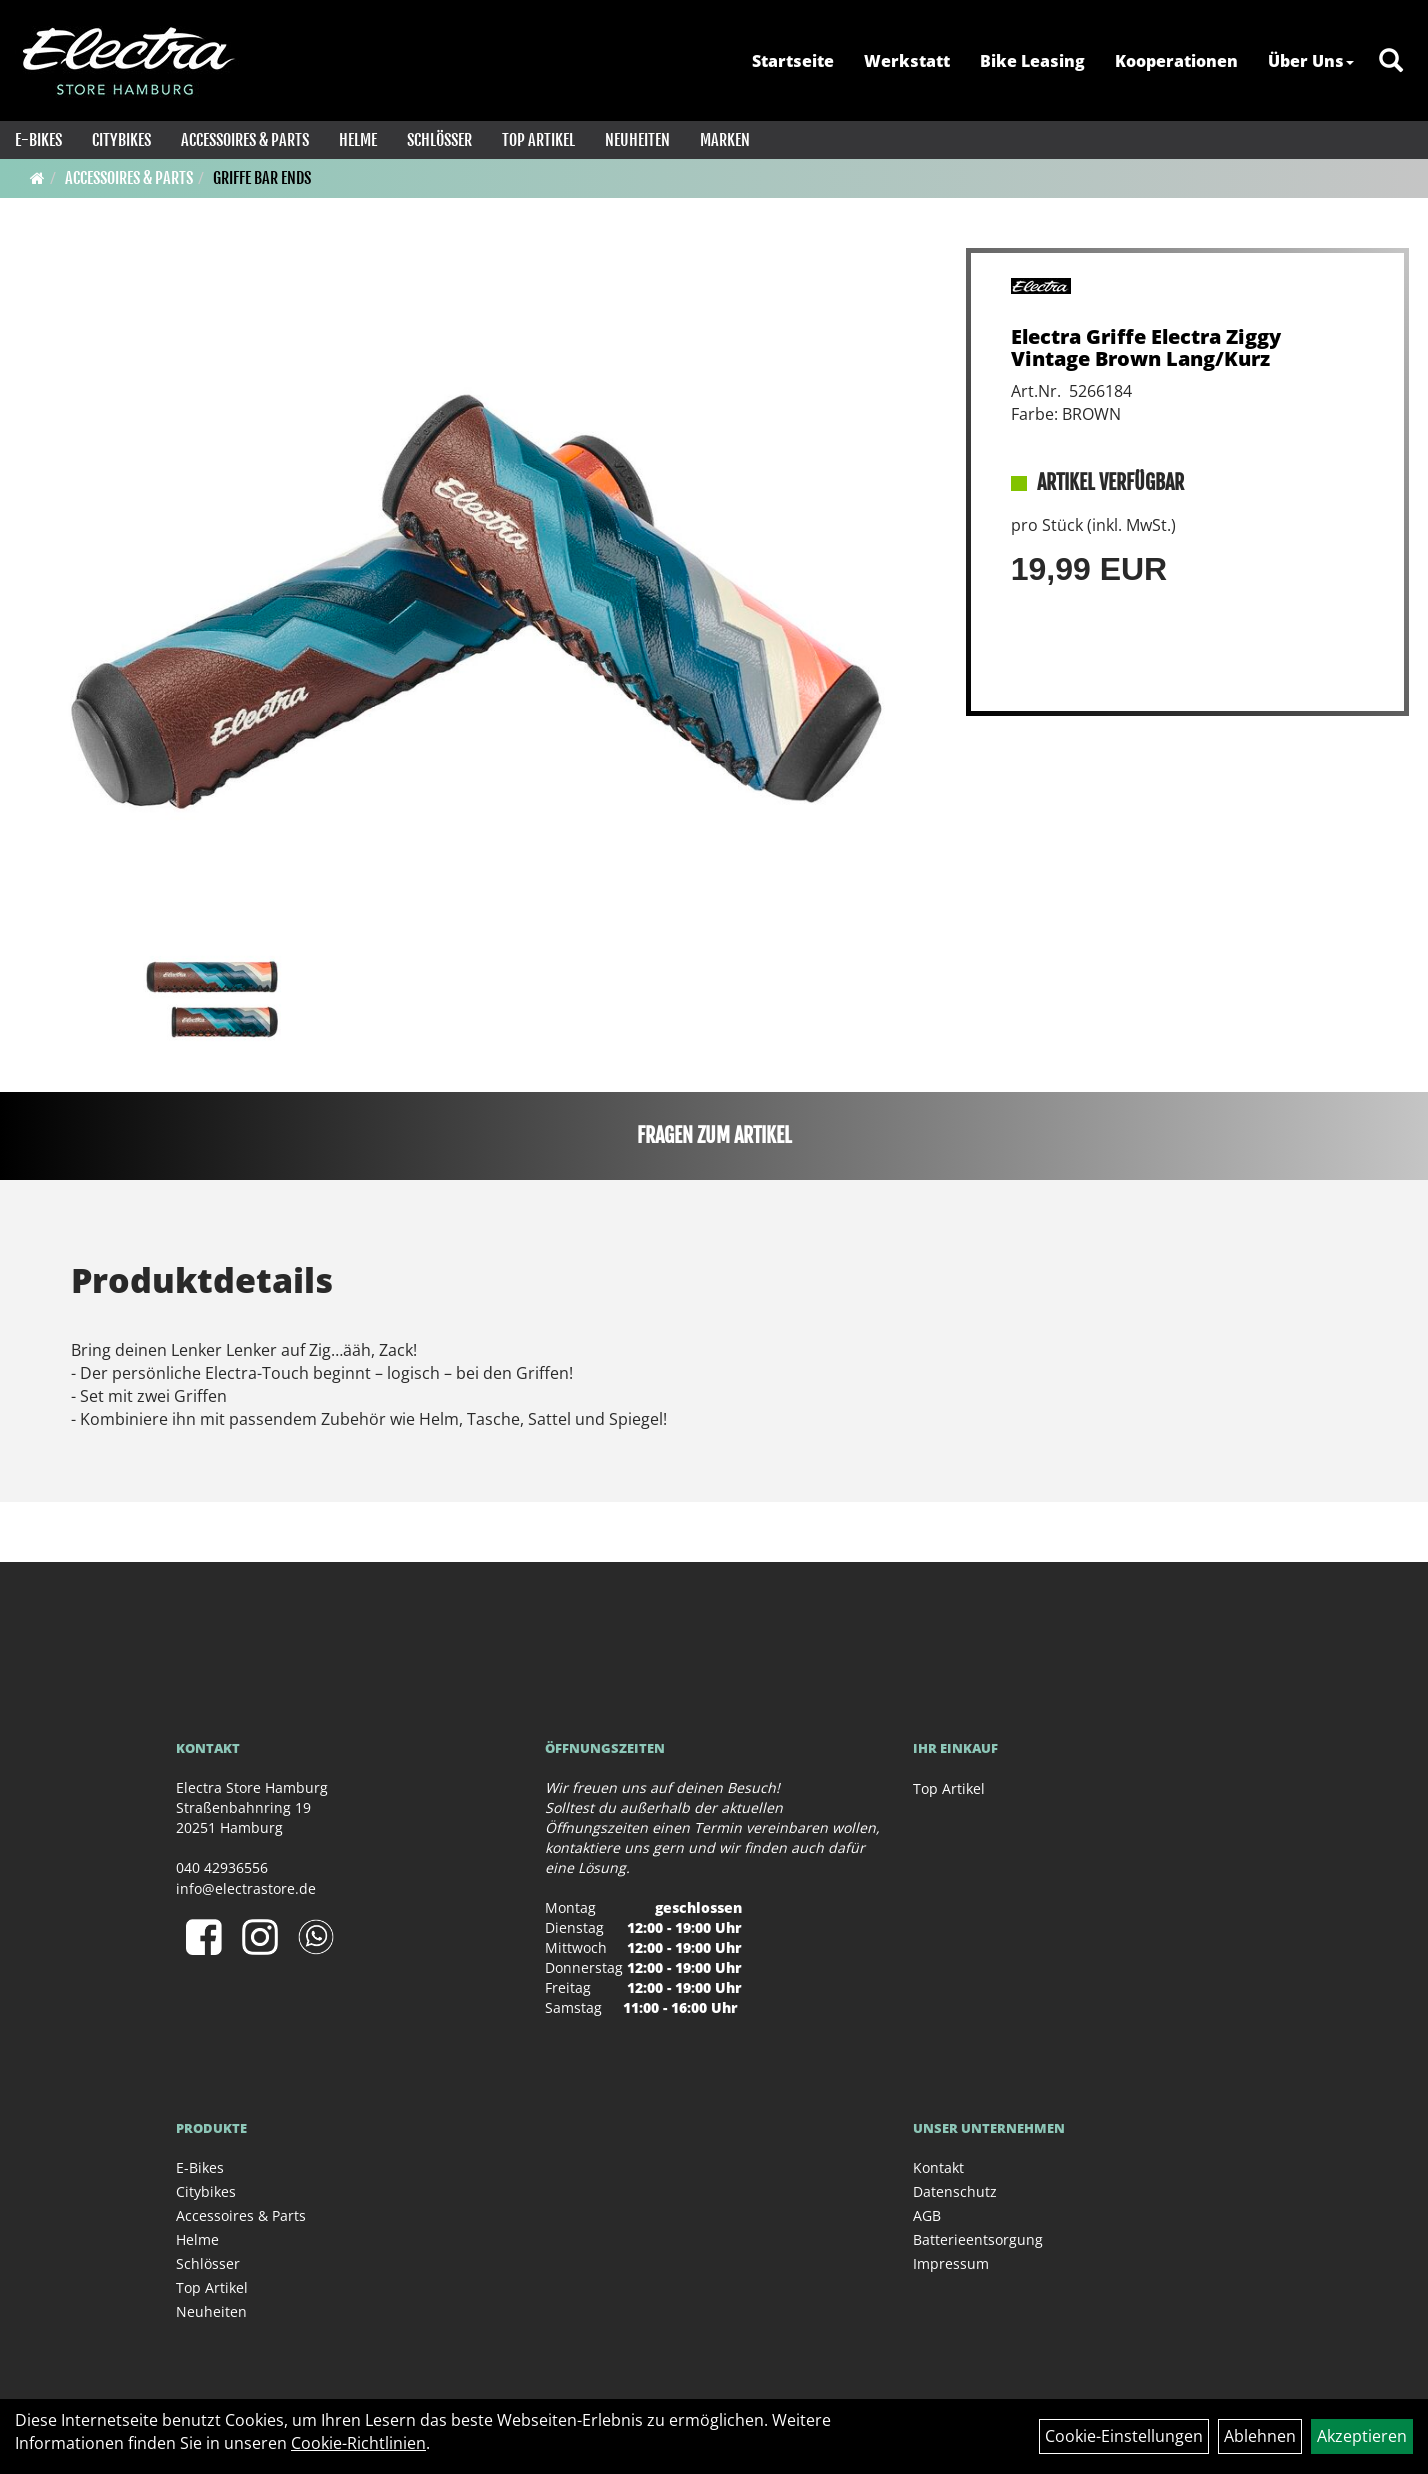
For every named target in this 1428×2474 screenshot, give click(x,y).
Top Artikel (538, 140)
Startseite (793, 61)
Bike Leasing (1032, 61)
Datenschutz (955, 2191)
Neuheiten (637, 140)
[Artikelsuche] (1391, 61)
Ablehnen (1260, 2436)
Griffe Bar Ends (262, 178)
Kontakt (938, 2167)
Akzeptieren (1362, 2436)
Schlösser (439, 140)
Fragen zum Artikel (714, 1135)
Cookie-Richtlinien (358, 2443)
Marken (725, 140)
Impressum (951, 2263)
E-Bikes (38, 140)
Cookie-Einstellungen (1124, 2436)
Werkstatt (907, 61)
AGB (927, 2215)
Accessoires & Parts (245, 140)
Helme (358, 140)
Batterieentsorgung (978, 2239)
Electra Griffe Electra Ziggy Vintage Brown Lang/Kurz (1146, 347)
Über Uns (1311, 61)
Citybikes (121, 140)
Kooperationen (1176, 61)
